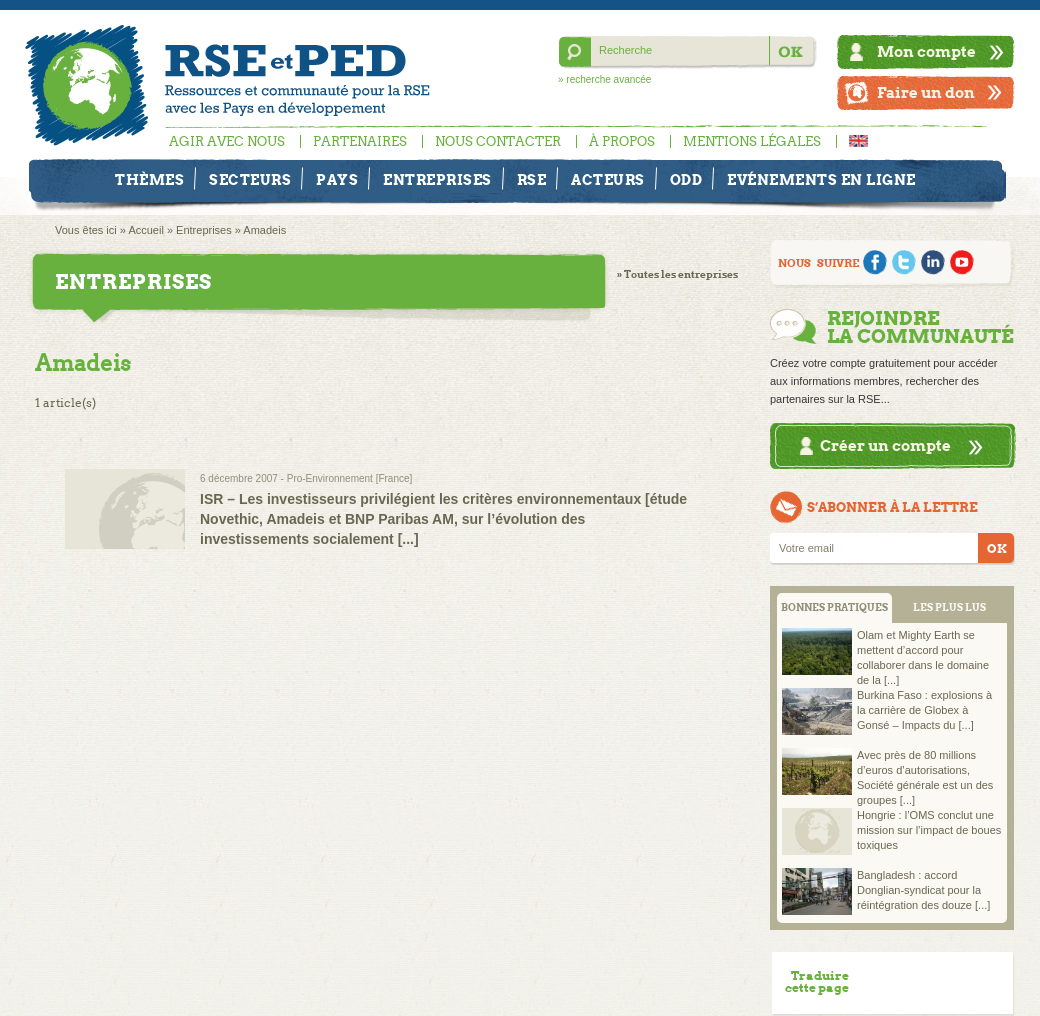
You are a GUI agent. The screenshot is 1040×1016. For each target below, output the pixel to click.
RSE (532, 180)
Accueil (145, 230)
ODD (686, 180)
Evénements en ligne (821, 180)
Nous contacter (498, 141)
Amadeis (264, 230)
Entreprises (437, 180)
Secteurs (250, 180)
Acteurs (608, 180)
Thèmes (149, 180)
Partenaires (360, 141)
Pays (337, 180)
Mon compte (926, 51)
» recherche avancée (604, 79)
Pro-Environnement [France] (350, 478)
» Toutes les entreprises (677, 274)
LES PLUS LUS (949, 607)
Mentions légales (752, 141)
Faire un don (926, 92)
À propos (622, 141)
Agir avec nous (227, 141)
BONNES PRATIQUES (834, 607)
